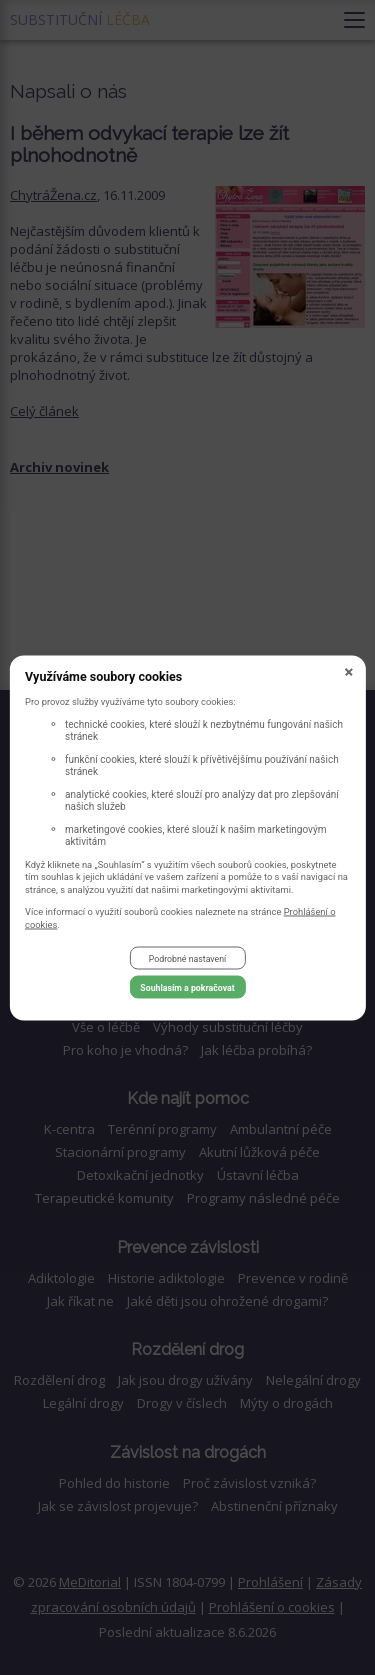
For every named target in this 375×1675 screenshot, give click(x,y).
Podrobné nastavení (187, 958)
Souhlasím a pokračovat (187, 987)
